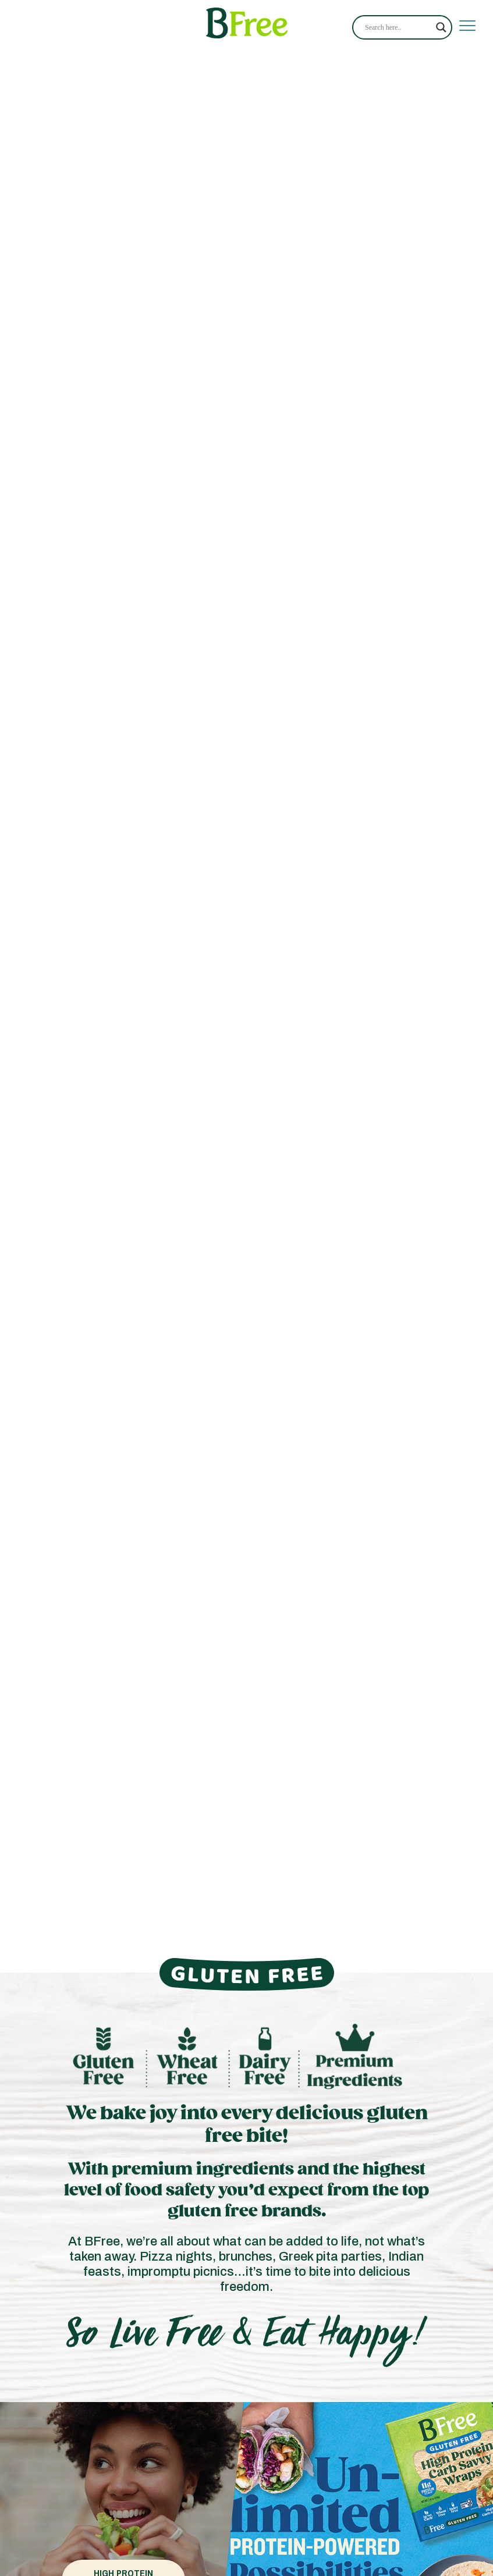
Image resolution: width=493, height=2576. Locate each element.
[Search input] (397, 27)
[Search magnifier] (441, 27)
